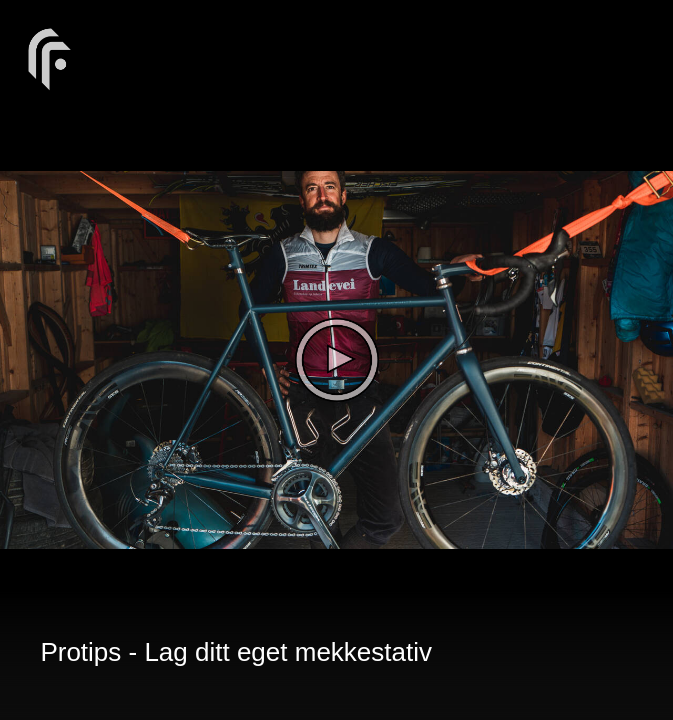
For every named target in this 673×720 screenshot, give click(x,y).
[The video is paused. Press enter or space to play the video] (337, 360)
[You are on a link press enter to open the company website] (50, 57)
